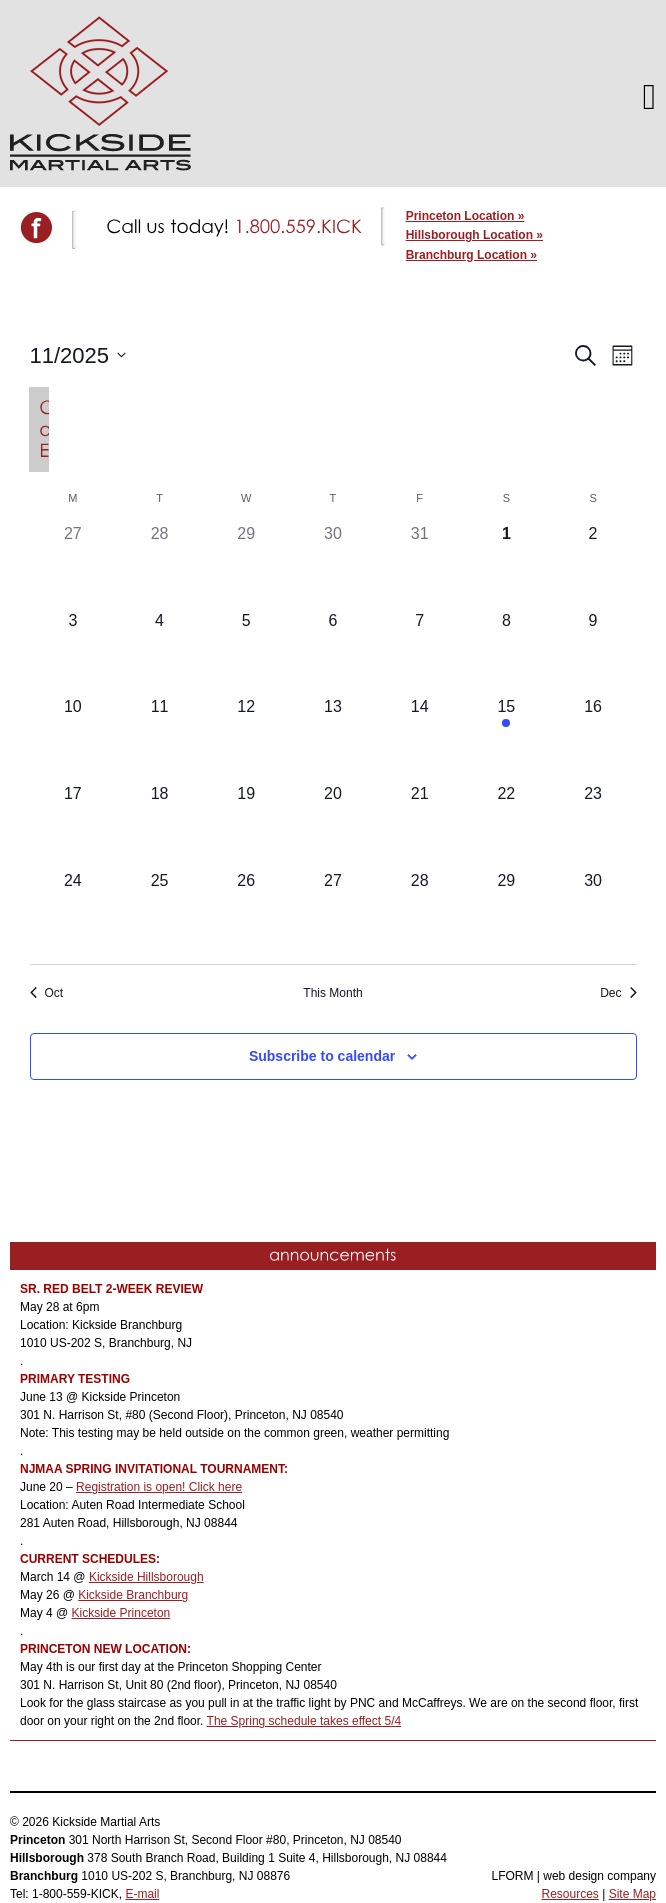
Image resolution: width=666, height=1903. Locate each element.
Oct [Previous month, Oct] (47, 993)
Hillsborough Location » (474, 235)
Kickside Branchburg (133, 1595)
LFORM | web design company (573, 1876)
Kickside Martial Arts (100, 93)
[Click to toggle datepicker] (78, 355)
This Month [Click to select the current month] (332, 993)
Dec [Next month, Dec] (618, 993)
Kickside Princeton (121, 1613)
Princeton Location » (465, 216)
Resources (569, 1894)
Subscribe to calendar (322, 1056)
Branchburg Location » (471, 255)
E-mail (142, 1894)
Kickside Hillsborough (146, 1577)
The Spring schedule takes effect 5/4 (304, 1721)
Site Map (632, 1894)
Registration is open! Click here (159, 1487)
